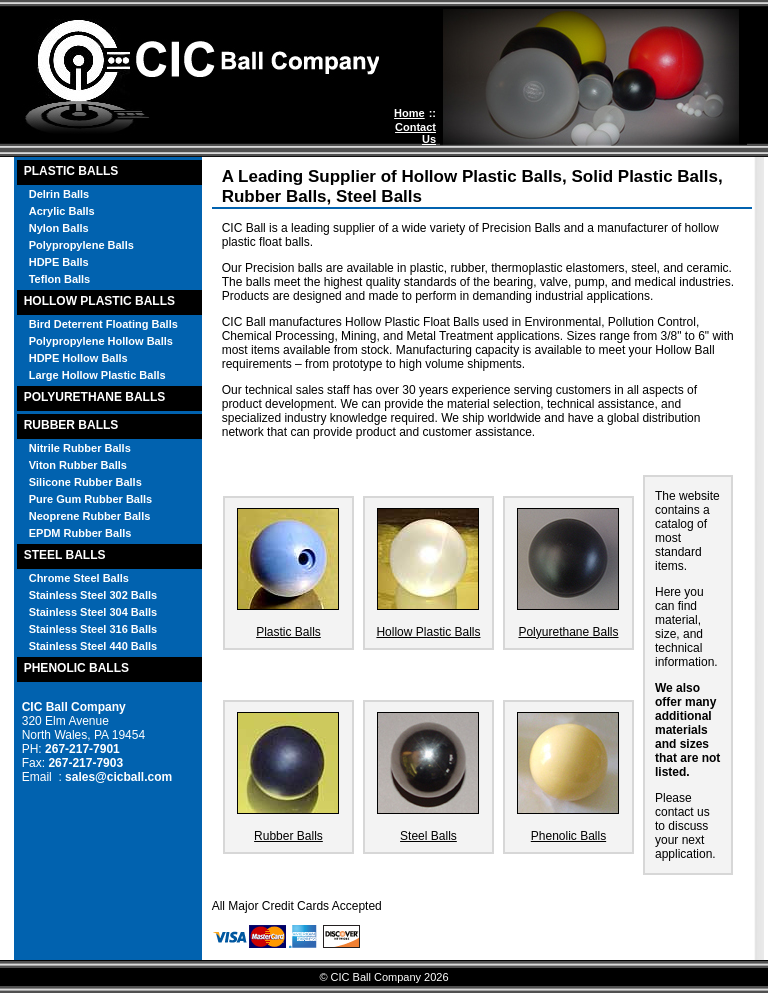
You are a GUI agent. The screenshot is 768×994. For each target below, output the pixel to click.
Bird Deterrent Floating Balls (103, 324)
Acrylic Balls (62, 211)
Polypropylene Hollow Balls (101, 341)
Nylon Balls (59, 228)
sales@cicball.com (118, 777)
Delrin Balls (59, 194)
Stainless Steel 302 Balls (93, 595)
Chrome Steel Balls (79, 578)
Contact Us (415, 133)
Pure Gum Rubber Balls (90, 499)
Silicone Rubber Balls (85, 482)
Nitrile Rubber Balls (80, 448)
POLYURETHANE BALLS (95, 397)
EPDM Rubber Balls (80, 533)
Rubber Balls (288, 836)
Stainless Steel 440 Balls (93, 646)
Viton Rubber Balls (78, 465)
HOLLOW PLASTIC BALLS (99, 301)
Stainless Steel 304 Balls (93, 612)
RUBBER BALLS (71, 425)
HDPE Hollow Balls (78, 358)
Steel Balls (428, 836)
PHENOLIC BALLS (76, 668)
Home (409, 113)
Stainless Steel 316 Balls (93, 629)
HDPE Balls (59, 262)
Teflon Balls (60, 279)
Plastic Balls (288, 632)
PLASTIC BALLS (71, 171)
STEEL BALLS (65, 555)
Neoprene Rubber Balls (90, 516)
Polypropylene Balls (81, 245)
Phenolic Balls (568, 836)
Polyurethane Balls (568, 632)
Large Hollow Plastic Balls (97, 375)
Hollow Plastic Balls (428, 632)
